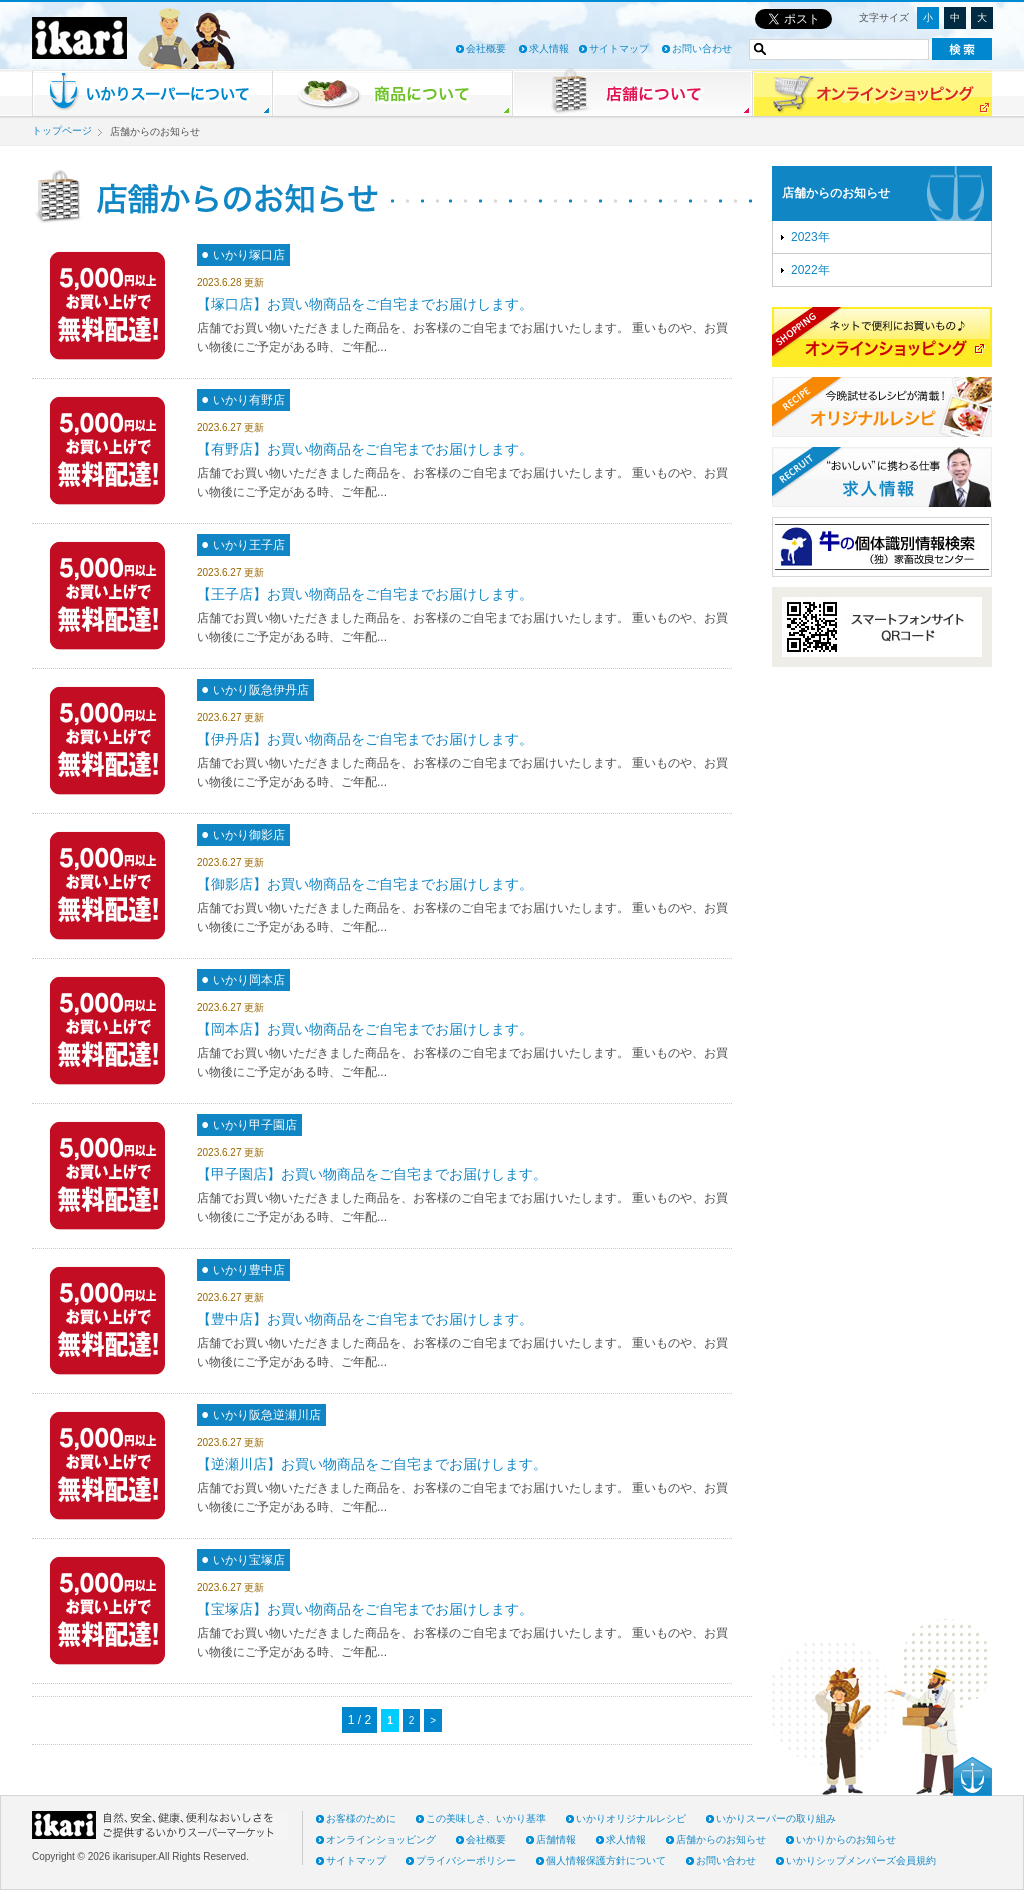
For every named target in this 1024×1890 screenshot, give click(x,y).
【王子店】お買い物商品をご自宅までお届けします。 (365, 594)
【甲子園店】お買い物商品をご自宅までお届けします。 (372, 1174)
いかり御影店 (249, 835)
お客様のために (361, 1818)
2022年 (810, 270)
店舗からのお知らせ (836, 193)
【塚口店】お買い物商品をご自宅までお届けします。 (365, 304)
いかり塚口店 (249, 255)
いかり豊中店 (249, 1270)
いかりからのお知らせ (846, 1839)
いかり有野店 (249, 400)
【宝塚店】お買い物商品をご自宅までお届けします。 (365, 1609)
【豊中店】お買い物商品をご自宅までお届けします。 (365, 1319)
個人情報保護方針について (606, 1860)
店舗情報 (556, 1839)
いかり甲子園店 (255, 1125)
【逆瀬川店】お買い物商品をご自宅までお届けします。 (372, 1464)
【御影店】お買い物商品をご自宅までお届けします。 (365, 884)
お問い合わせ (702, 48)
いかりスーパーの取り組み (776, 1818)
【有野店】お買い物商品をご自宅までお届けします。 (365, 449)
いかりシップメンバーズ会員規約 (861, 1860)
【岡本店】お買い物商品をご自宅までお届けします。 (365, 1029)
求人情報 (549, 48)
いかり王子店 (249, 545)
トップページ (62, 130)
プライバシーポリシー (466, 1860)
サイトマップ (619, 48)
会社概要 (486, 48)
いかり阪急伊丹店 (261, 690)
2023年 (810, 237)
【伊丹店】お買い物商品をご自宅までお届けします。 (365, 739)
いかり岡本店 (249, 980)
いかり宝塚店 (249, 1560)
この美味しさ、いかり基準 (486, 1818)
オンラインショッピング (381, 1839)
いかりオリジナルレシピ (631, 1818)
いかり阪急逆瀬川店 (267, 1415)
